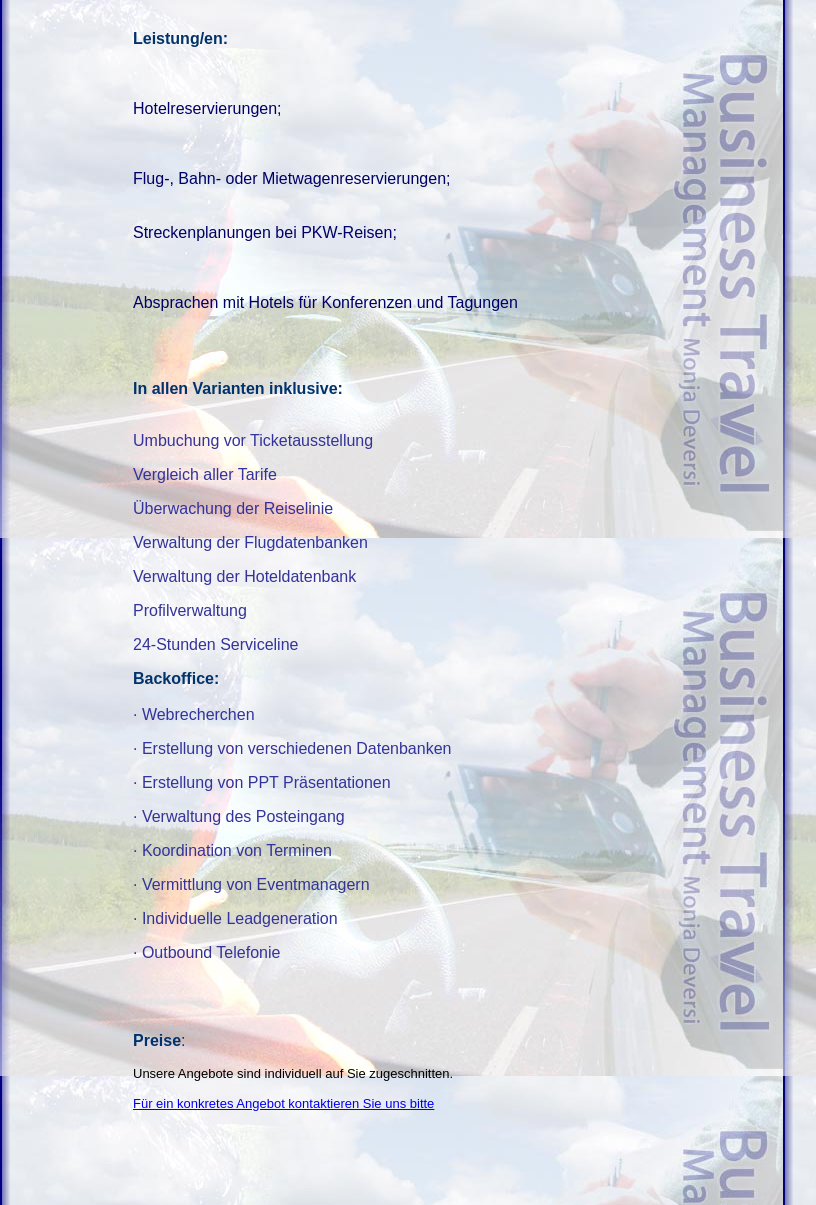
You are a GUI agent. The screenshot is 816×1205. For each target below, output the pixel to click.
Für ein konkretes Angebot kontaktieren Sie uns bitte (283, 1103)
